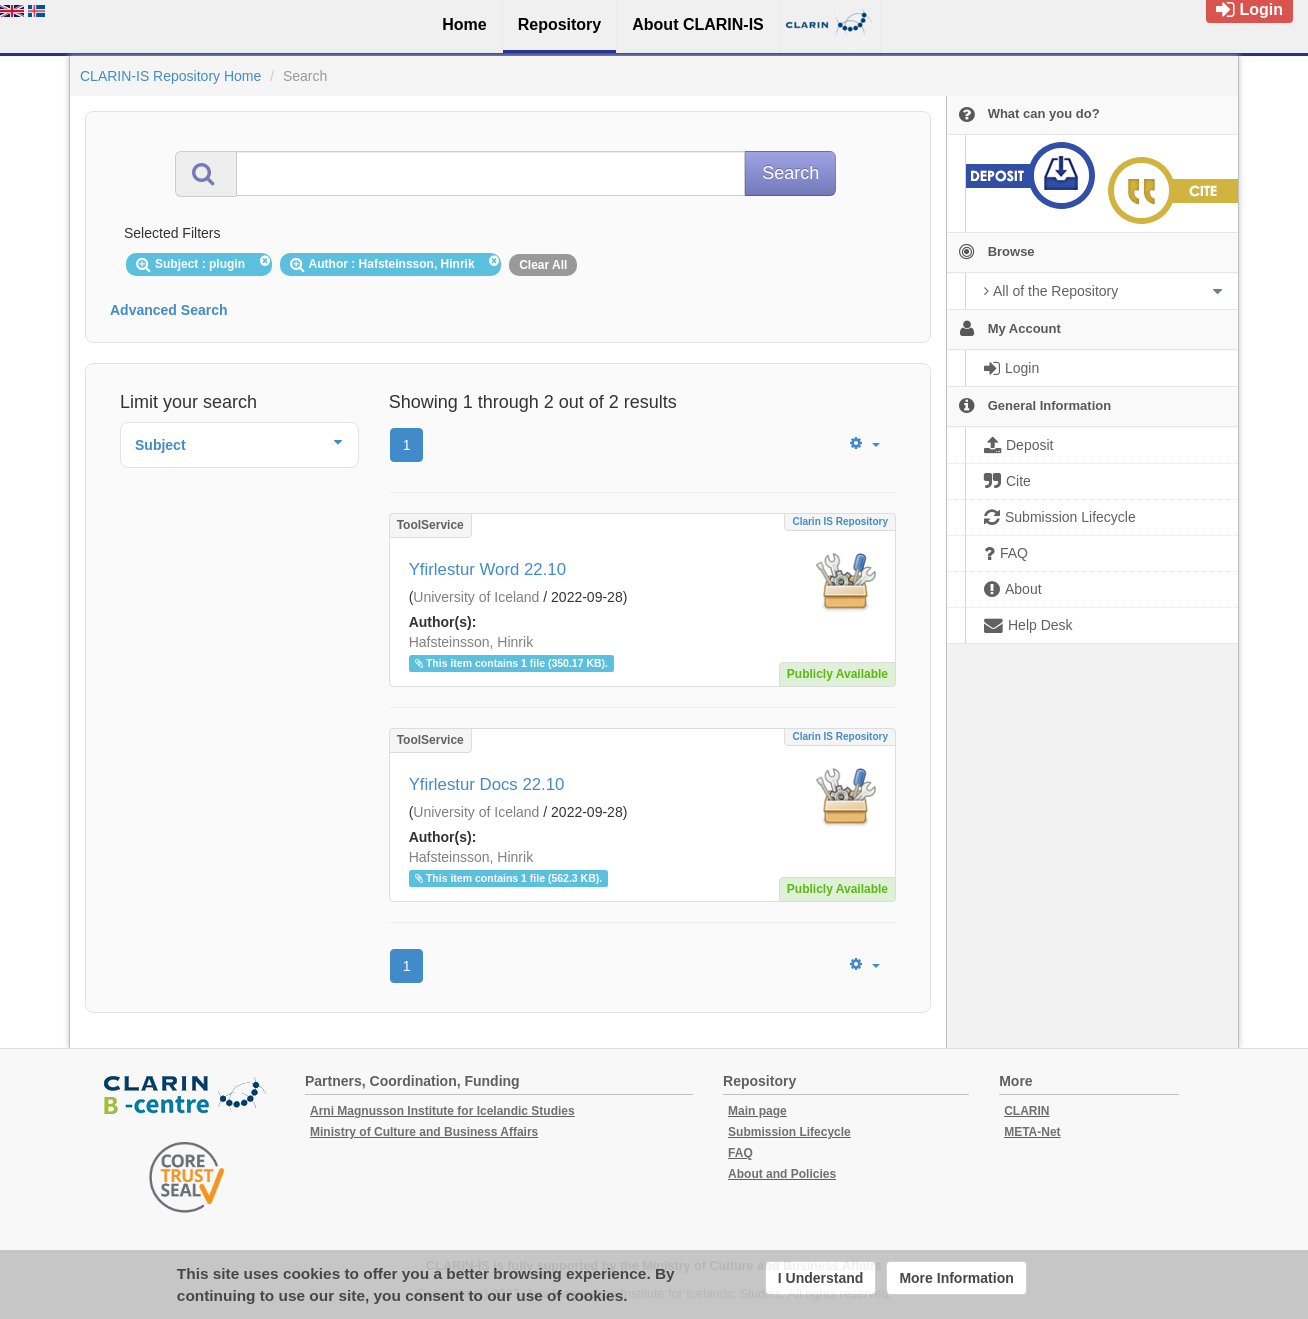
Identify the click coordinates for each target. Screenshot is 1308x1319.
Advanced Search (169, 310)
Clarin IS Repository (840, 521)
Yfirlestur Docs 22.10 (487, 784)
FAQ (740, 1153)
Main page (757, 1111)
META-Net (1032, 1132)
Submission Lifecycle (789, 1132)
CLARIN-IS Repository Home (170, 76)
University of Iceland (476, 597)
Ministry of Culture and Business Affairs (424, 1132)
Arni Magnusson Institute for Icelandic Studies (442, 1111)
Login (1249, 9)
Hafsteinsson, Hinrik (471, 642)
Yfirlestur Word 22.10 (487, 569)
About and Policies (782, 1174)
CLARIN (1026, 1111)
